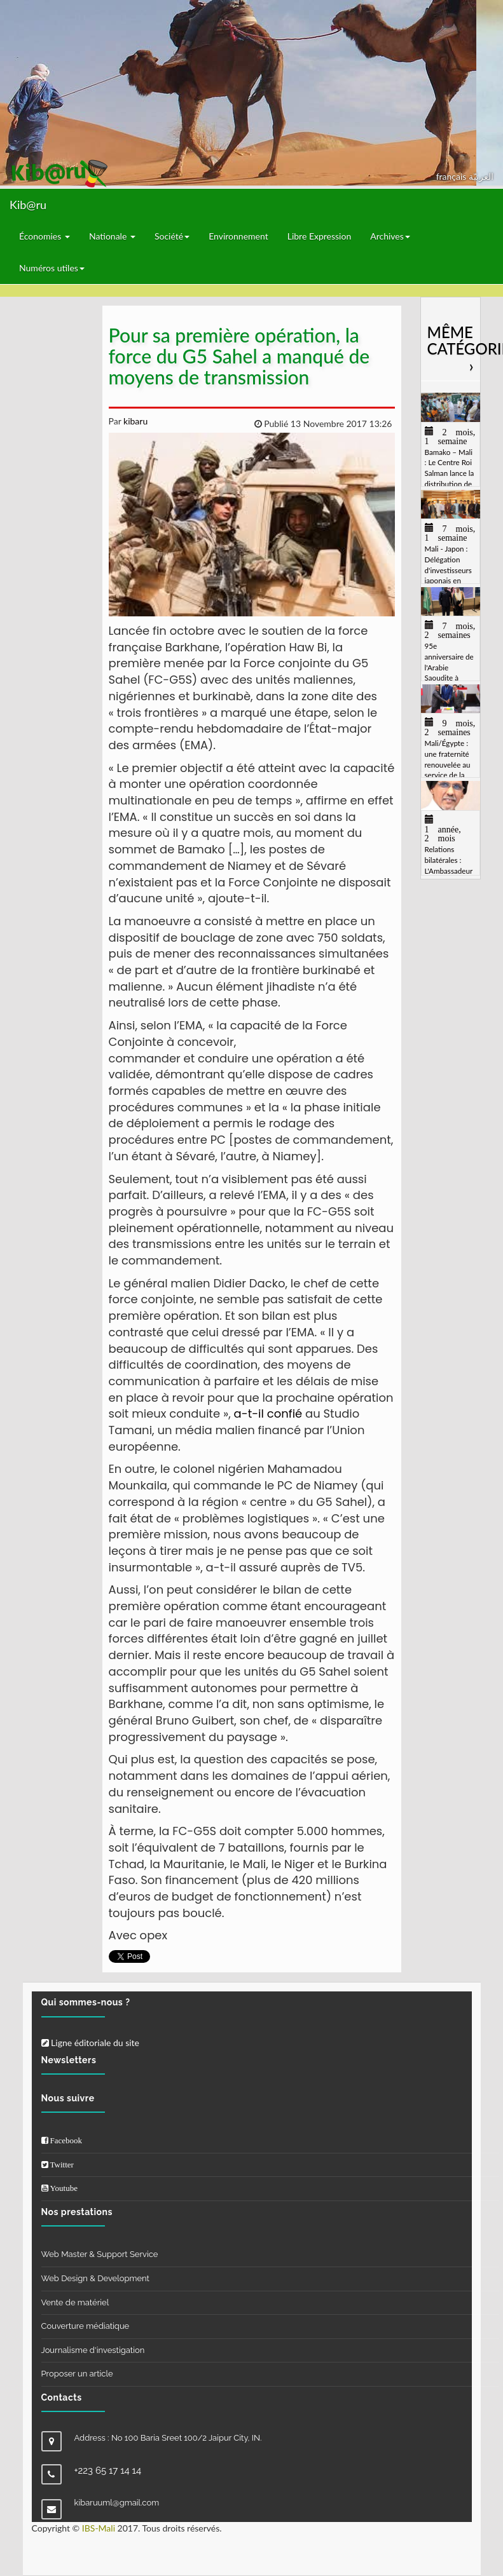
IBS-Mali (98, 2528)
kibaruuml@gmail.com (117, 2502)
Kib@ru (28, 205)
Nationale (112, 236)
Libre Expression (319, 236)
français (452, 176)
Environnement (238, 236)
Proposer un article (77, 2373)
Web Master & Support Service (99, 2254)
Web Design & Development (95, 2278)
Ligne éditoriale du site (90, 2042)
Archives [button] (390, 236)
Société (172, 236)
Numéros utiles (52, 267)
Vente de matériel (75, 2302)
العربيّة (481, 176)
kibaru (134, 421)
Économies (44, 236)
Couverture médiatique (85, 2326)
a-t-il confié (268, 1413)
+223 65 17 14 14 (108, 2470)
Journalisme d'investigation (93, 2350)
